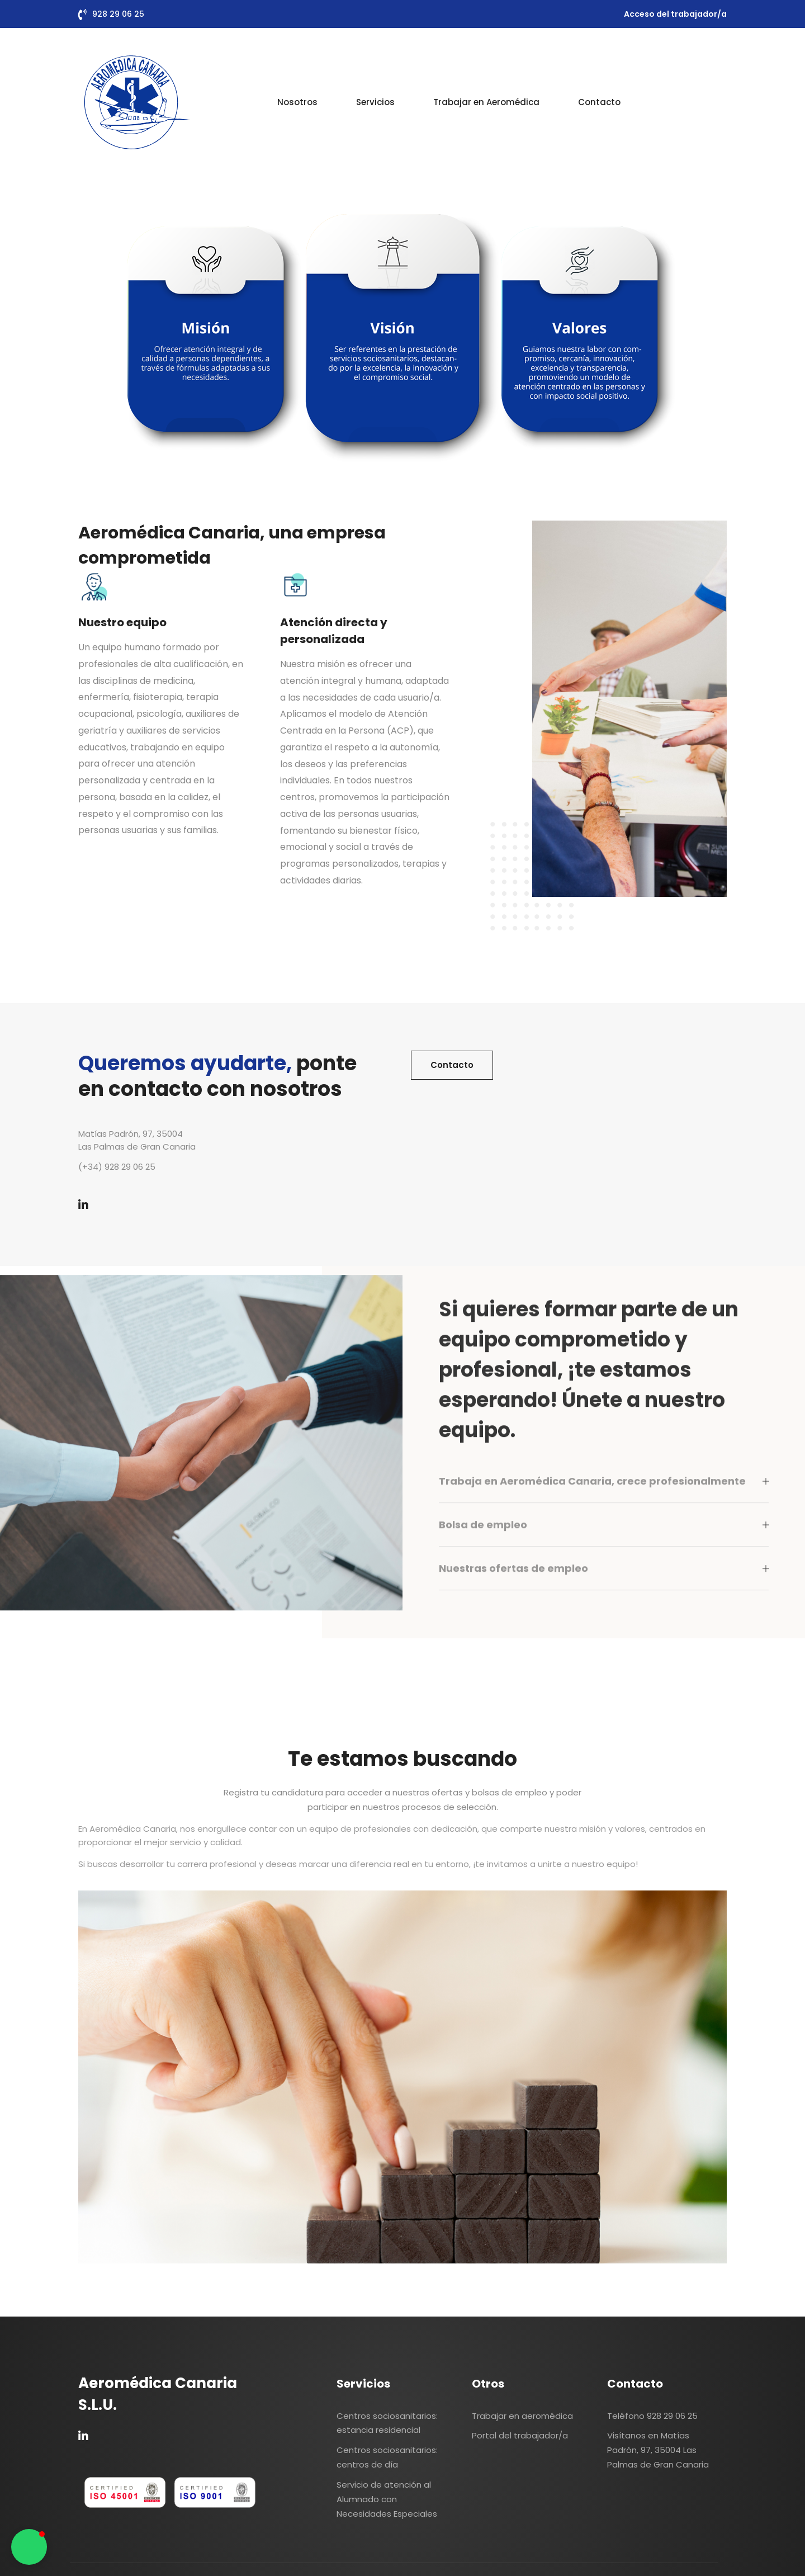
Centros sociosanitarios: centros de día (387, 2457)
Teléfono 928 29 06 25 (652, 2416)
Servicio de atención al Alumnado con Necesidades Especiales (387, 2499)
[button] (29, 2547)
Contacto (599, 102)
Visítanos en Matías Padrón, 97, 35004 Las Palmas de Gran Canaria (658, 2450)
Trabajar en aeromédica (522, 2416)
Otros (488, 2383)
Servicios (375, 102)
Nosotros (297, 102)
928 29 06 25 (118, 14)
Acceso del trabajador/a (675, 14)
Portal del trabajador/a (520, 2435)
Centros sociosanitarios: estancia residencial (387, 2423)
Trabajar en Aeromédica (486, 102)
